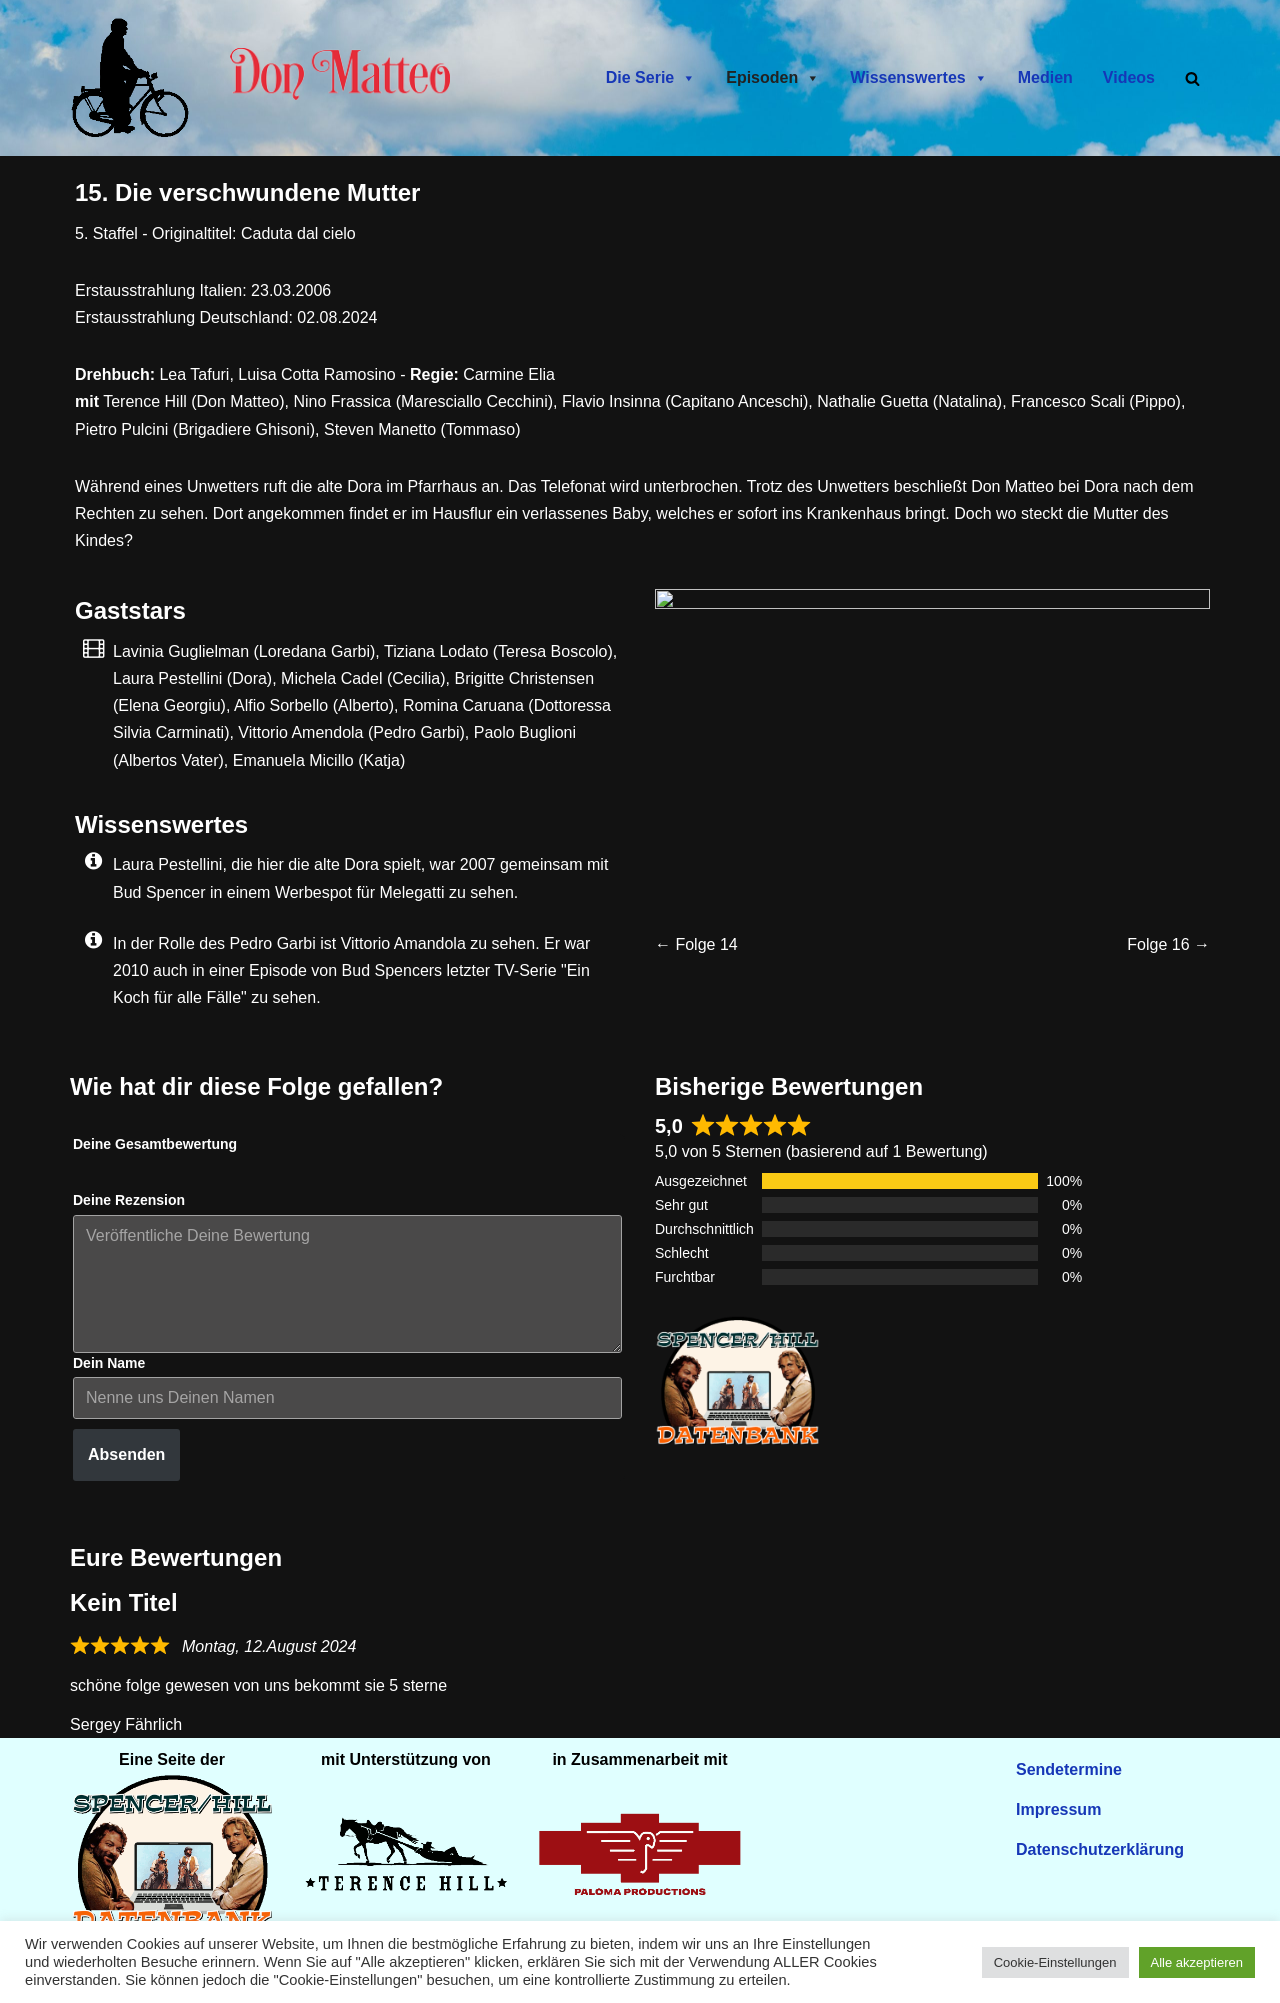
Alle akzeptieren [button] (1197, 1962)
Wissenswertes (918, 78)
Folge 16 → (1168, 944)
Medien (1045, 77)
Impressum (1058, 1809)
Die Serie (651, 78)
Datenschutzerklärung (1100, 1849)
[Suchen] (1192, 78)
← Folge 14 (696, 944)
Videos (1129, 77)
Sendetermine (1069, 1769)
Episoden (773, 78)
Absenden (126, 1454)
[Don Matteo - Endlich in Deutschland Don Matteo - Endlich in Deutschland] (135, 78)
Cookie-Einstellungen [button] (1055, 1962)
